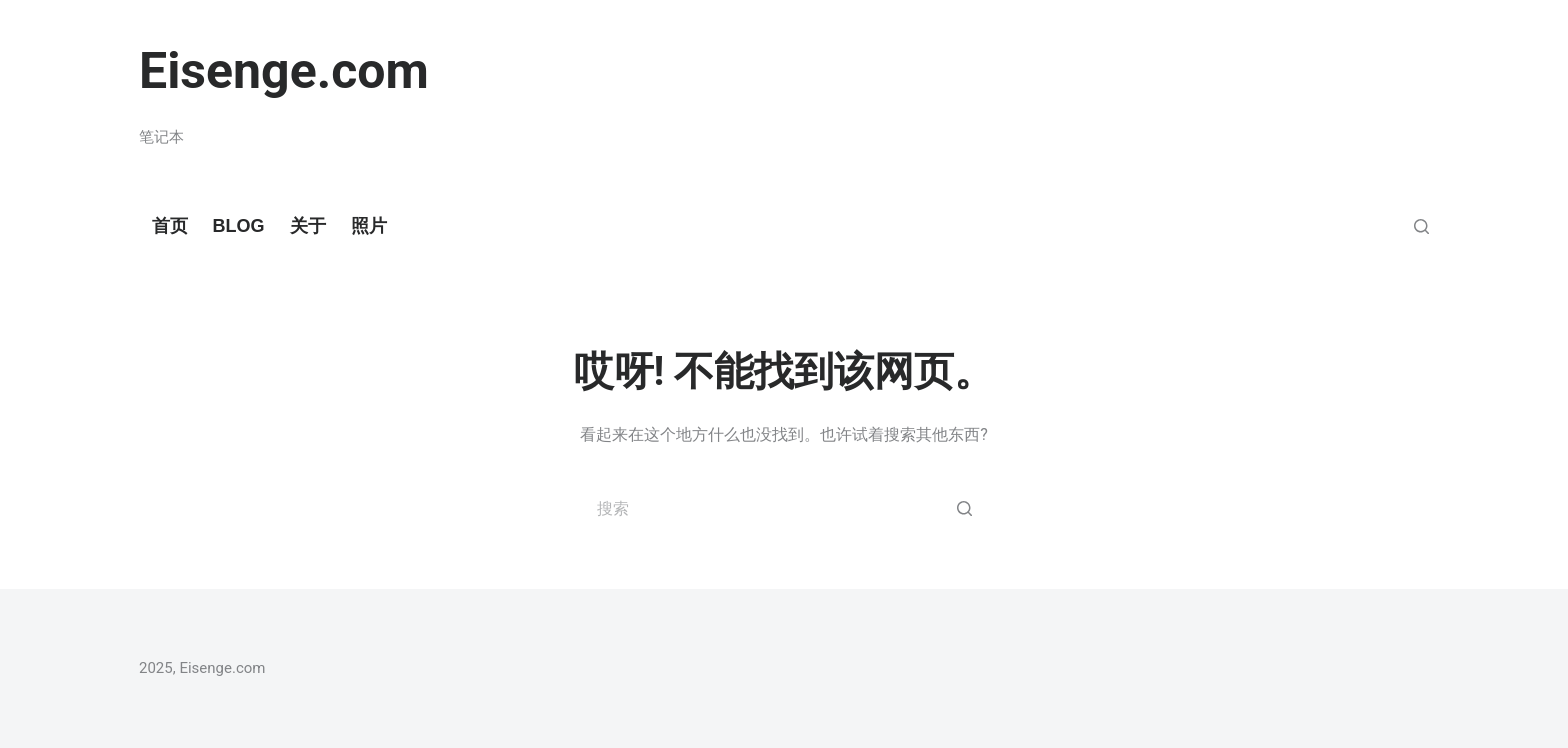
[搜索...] (784, 508)
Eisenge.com (284, 71)
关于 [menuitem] (308, 226)
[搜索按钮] (964, 508)
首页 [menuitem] (170, 226)
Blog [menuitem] (239, 226)
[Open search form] (1421, 226)
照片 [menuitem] (369, 226)
